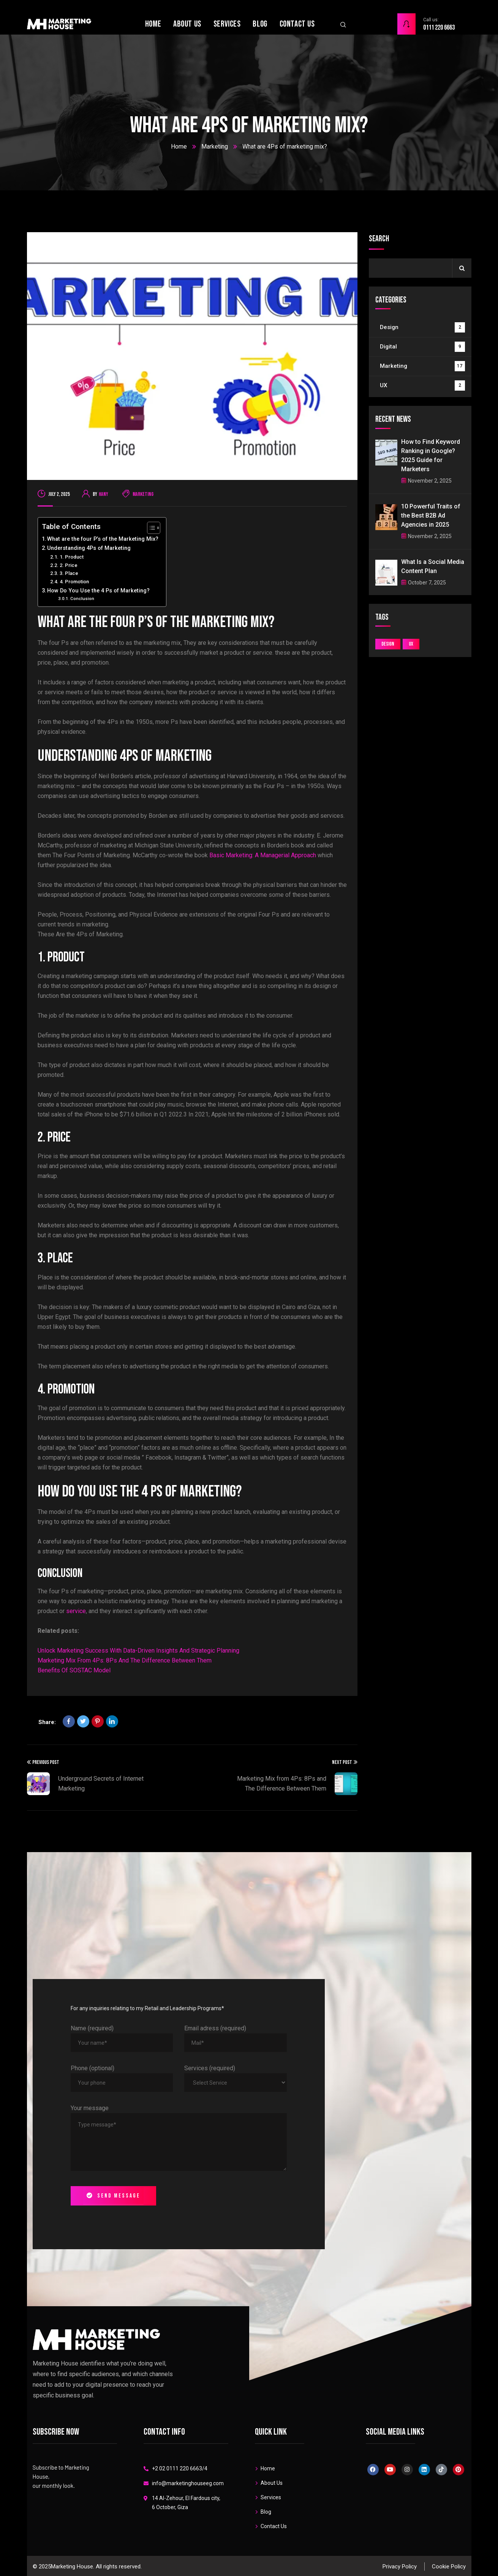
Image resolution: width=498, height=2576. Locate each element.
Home (179, 146)
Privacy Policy (400, 2566)
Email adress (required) (215, 2028)
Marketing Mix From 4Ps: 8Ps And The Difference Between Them (125, 1660)
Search (379, 239)
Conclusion (82, 598)
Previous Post (43, 1762)
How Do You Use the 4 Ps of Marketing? (98, 590)
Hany (103, 494)
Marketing (214, 146)
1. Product (72, 557)
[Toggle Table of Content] (149, 527)
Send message (113, 2195)
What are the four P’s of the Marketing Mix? (102, 539)
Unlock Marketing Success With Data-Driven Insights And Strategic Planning (138, 1650)
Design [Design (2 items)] (387, 644)
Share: (47, 1722)
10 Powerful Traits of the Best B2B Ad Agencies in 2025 (430, 515)
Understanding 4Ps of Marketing (89, 548)
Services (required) (209, 2068)
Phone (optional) (92, 2068)
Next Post (344, 1762)
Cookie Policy (449, 2566)
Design (422, 327)
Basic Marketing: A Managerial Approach (262, 855)
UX (422, 385)
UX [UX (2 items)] (411, 644)
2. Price (68, 565)
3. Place (69, 573)
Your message (90, 2108)
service (76, 1611)
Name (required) (92, 2028)
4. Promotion (74, 581)
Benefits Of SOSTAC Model (74, 1670)
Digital (422, 347)
